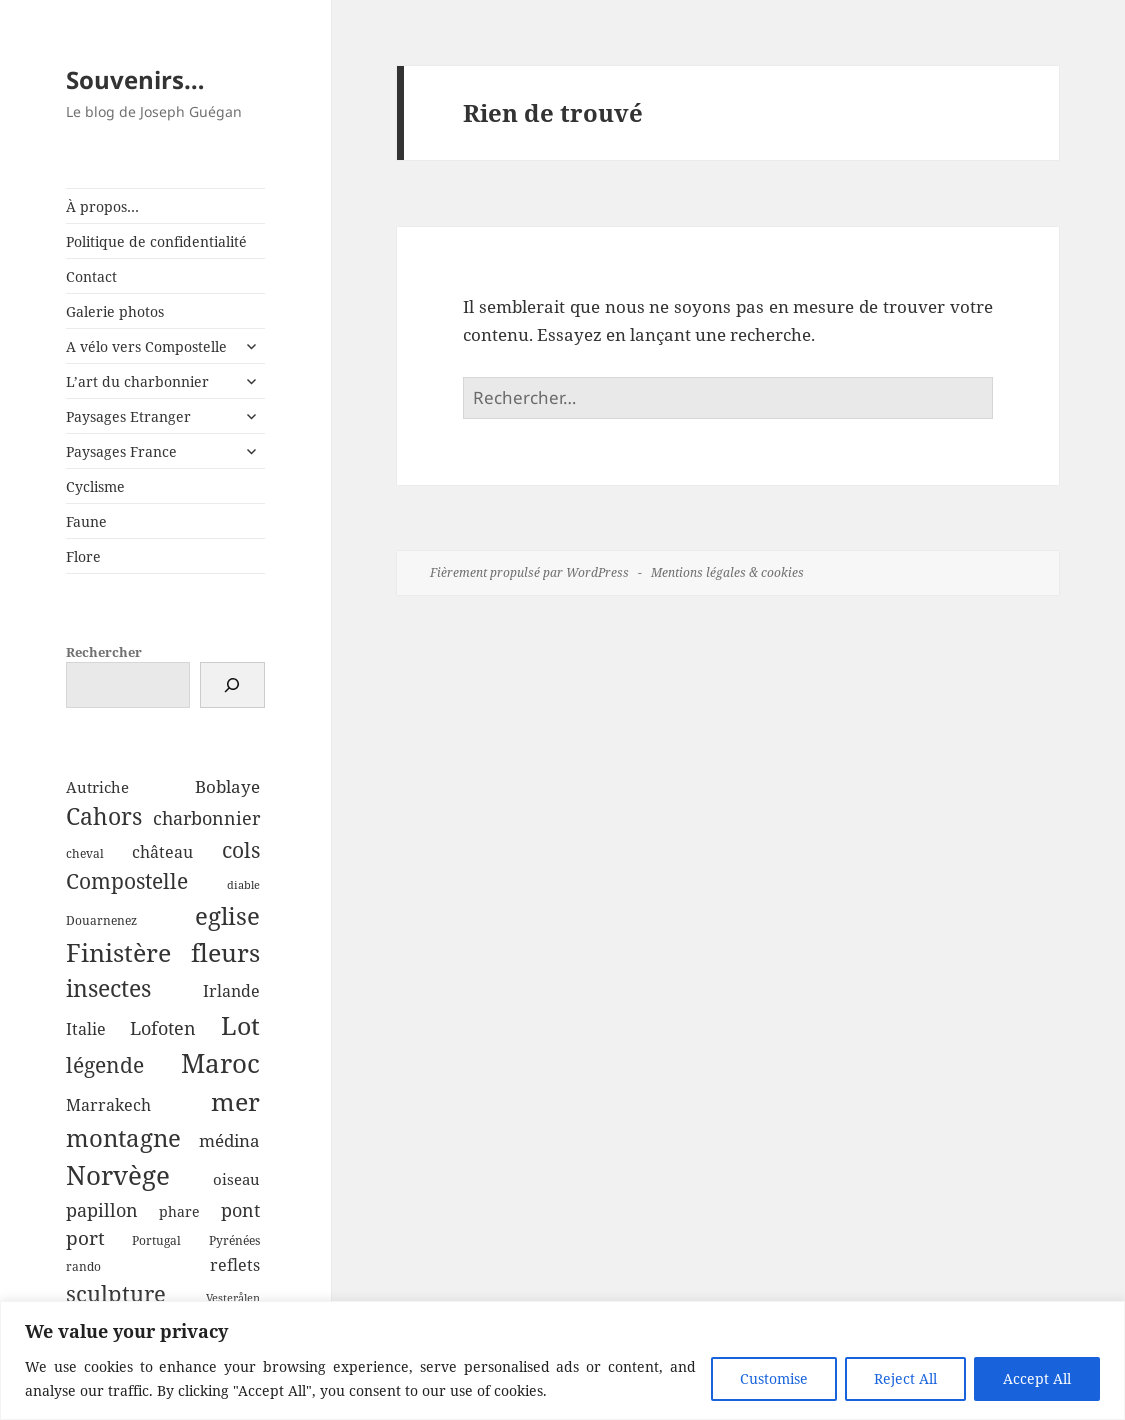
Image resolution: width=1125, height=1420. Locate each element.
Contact (91, 276)
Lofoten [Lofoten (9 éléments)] (163, 1028)
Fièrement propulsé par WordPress (529, 572)
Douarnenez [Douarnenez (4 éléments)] (101, 920)
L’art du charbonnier (137, 381)
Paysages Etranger (128, 416)
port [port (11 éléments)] (85, 1237)
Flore (83, 556)
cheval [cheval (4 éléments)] (85, 853)
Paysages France (121, 451)
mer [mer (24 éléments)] (235, 1101)
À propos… (102, 206)
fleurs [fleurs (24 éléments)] (225, 952)
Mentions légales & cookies (727, 572)
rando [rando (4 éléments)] (83, 1266)
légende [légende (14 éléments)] (105, 1065)
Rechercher (104, 652)
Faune (86, 521)
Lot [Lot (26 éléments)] (240, 1025)
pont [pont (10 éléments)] (240, 1209)
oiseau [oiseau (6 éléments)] (236, 1179)
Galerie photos (115, 311)
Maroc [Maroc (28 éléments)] (220, 1063)
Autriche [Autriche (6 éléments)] (97, 787)
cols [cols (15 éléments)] (241, 849)
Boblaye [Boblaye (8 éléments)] (227, 786)
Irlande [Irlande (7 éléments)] (231, 991)
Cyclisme (95, 486)
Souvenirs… (135, 79)
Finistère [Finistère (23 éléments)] (118, 952)
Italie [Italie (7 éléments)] (86, 1029)
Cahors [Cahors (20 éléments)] (104, 816)
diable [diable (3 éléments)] (243, 885)
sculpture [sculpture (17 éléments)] (116, 1293)
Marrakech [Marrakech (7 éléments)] (108, 1105)
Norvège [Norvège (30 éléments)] (118, 1175)
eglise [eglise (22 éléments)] (227, 915)
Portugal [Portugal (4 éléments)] (156, 1240)
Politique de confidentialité (156, 241)
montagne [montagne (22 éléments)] (123, 1137)
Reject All (905, 1378)
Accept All (1037, 1378)
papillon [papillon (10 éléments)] (102, 1209)
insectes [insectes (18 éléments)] (108, 988)
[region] (562, 1360)
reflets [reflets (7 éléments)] (235, 1265)
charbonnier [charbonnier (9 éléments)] (206, 818)
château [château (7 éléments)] (162, 852)
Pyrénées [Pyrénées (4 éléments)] (234, 1240)
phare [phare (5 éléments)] (179, 1211)
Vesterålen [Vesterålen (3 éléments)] (233, 1298)
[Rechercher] (232, 685)
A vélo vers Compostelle (146, 346)
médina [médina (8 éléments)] (229, 1140)
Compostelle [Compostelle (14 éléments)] (127, 881)
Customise (774, 1378)
